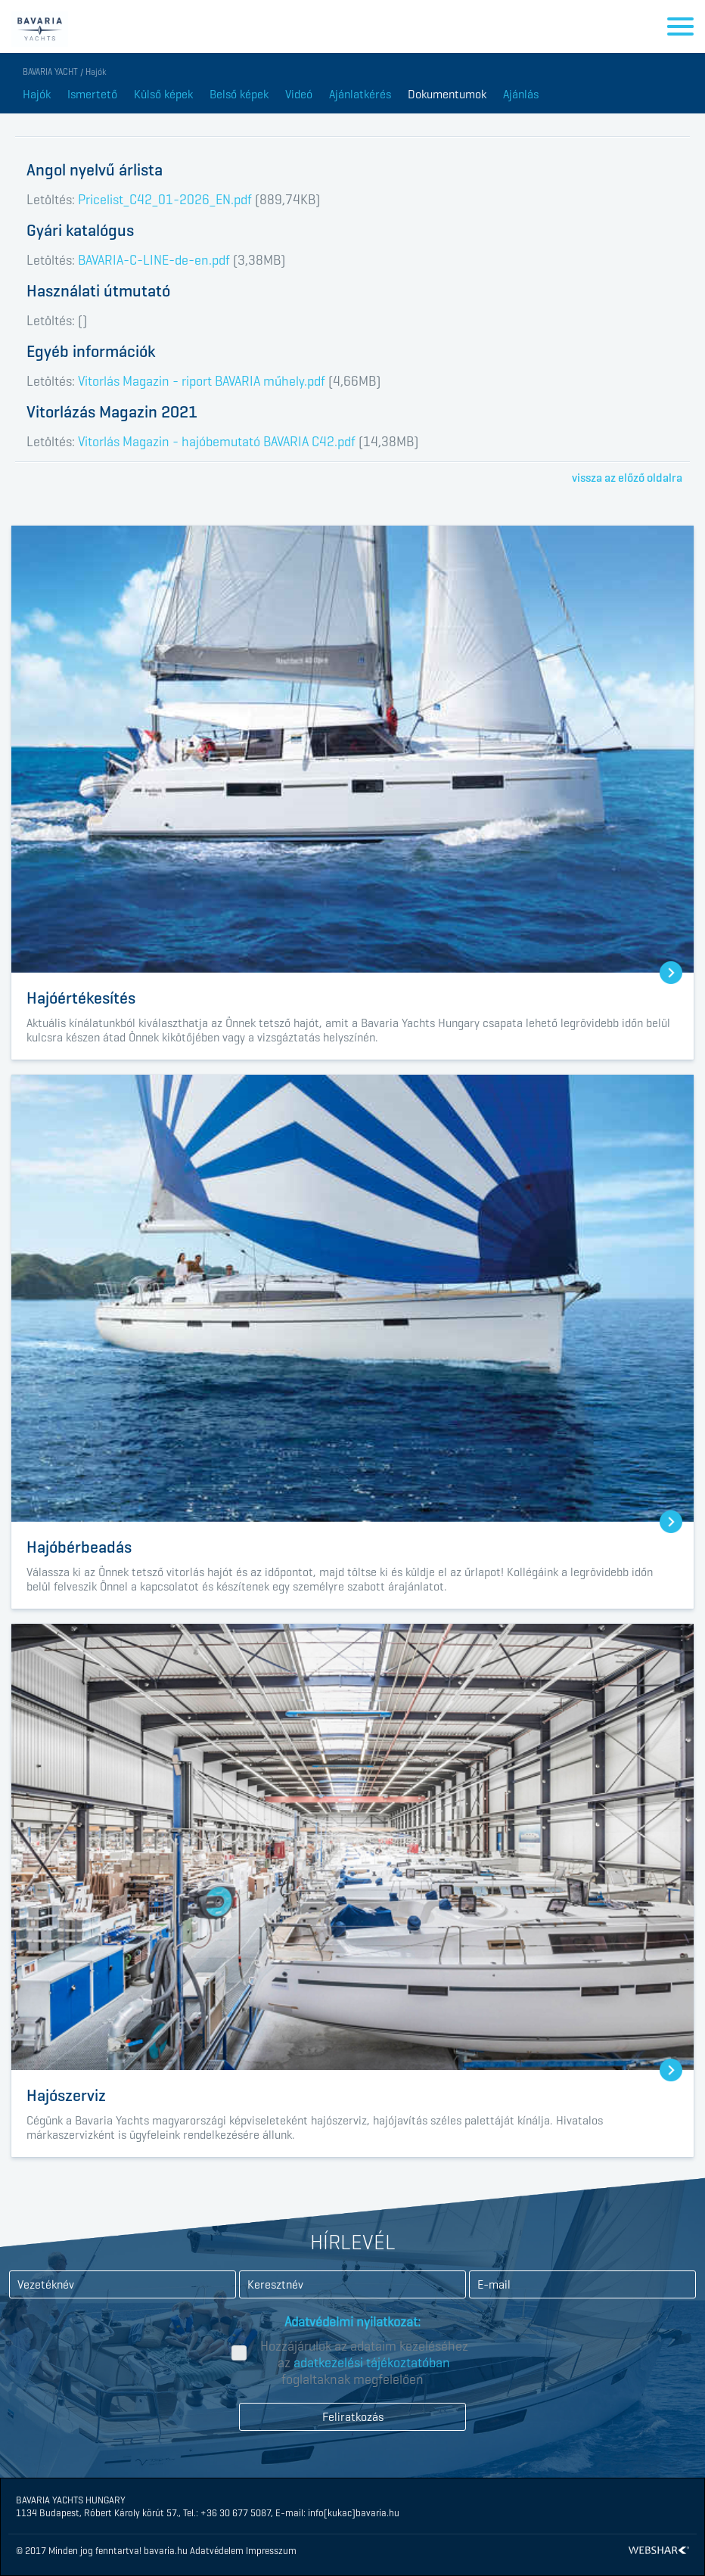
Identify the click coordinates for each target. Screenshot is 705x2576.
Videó (298, 94)
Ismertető (92, 94)
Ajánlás (521, 94)
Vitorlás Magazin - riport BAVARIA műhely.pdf (201, 381)
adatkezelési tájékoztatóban (371, 2362)
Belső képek (239, 94)
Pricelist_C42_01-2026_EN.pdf (165, 199)
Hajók (37, 94)
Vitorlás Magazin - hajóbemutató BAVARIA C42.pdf (217, 441)
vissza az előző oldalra (627, 477)
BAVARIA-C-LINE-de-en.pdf (154, 260)
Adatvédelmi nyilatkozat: (352, 2322)
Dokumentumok (447, 94)
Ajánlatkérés (360, 94)
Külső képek (163, 94)
